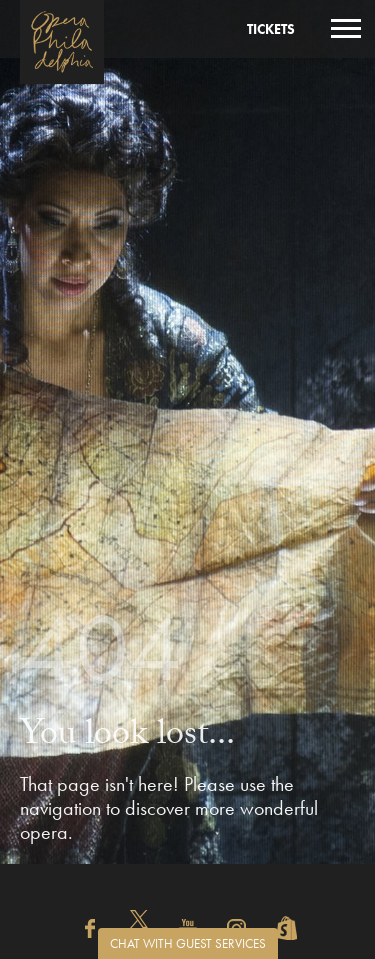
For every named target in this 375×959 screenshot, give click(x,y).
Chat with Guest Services (188, 943)
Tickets (271, 29)
